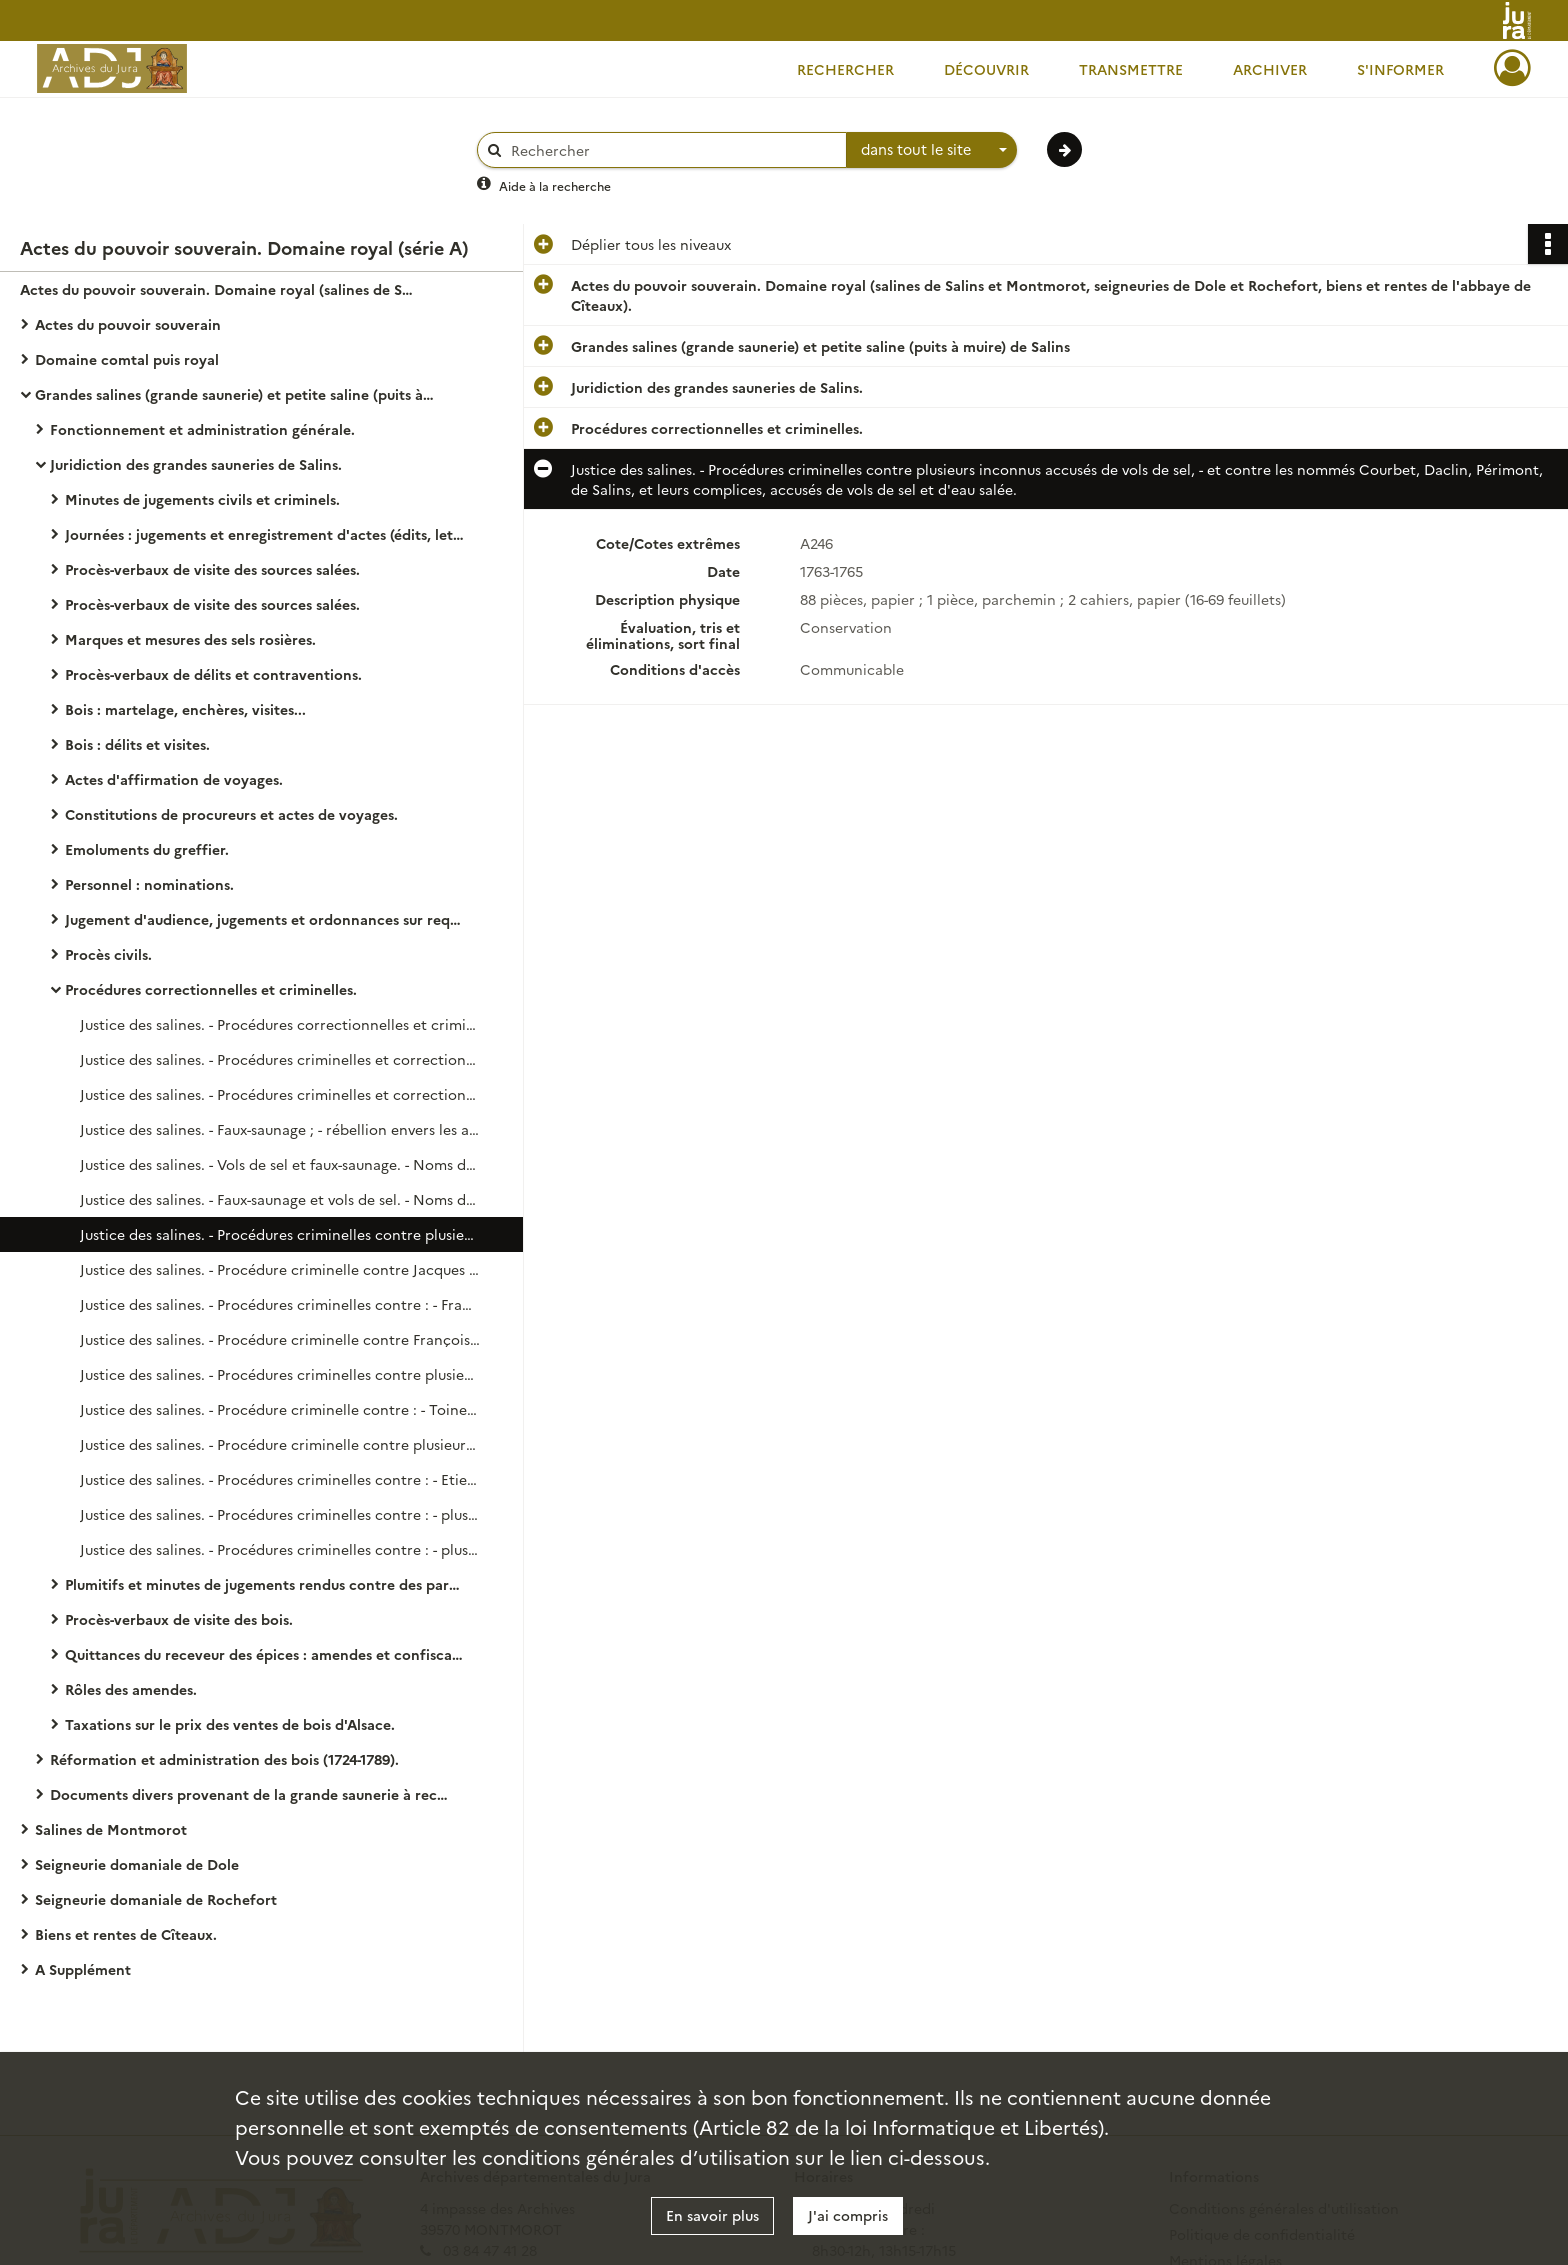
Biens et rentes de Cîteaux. (126, 1934)
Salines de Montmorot (111, 1829)
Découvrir (986, 69)
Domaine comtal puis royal (127, 359)
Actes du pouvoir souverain (128, 324)
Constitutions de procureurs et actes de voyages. (231, 814)
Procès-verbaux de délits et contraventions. (213, 674)
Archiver (1270, 69)
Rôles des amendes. (131, 1689)
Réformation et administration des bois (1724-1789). (224, 1759)
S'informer (1400, 69)
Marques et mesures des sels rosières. (190, 639)
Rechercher (845, 69)
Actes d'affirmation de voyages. (174, 779)
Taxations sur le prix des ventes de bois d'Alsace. (230, 1724)
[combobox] (932, 150)
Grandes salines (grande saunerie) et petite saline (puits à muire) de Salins (235, 394)
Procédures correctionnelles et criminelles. (211, 989)
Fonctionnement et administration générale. (202, 429)
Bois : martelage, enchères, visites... (185, 709)
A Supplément (83, 1969)
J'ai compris (848, 2215)
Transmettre (1131, 69)
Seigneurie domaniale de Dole (137, 1864)
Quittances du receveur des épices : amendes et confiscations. (265, 1654)
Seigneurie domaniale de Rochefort (156, 1899)
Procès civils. (108, 954)
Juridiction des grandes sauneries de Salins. (196, 464)
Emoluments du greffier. (147, 849)
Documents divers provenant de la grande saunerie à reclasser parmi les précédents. (250, 1794)
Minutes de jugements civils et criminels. (202, 499)
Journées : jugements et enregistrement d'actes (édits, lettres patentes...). (265, 534)
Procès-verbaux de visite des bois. (179, 1619)
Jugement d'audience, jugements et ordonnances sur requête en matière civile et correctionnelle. (265, 919)
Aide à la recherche (555, 185)
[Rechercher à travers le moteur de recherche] (672, 150)
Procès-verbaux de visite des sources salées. (212, 569)
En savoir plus (712, 2215)
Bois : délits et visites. (137, 744)
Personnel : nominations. (149, 884)
